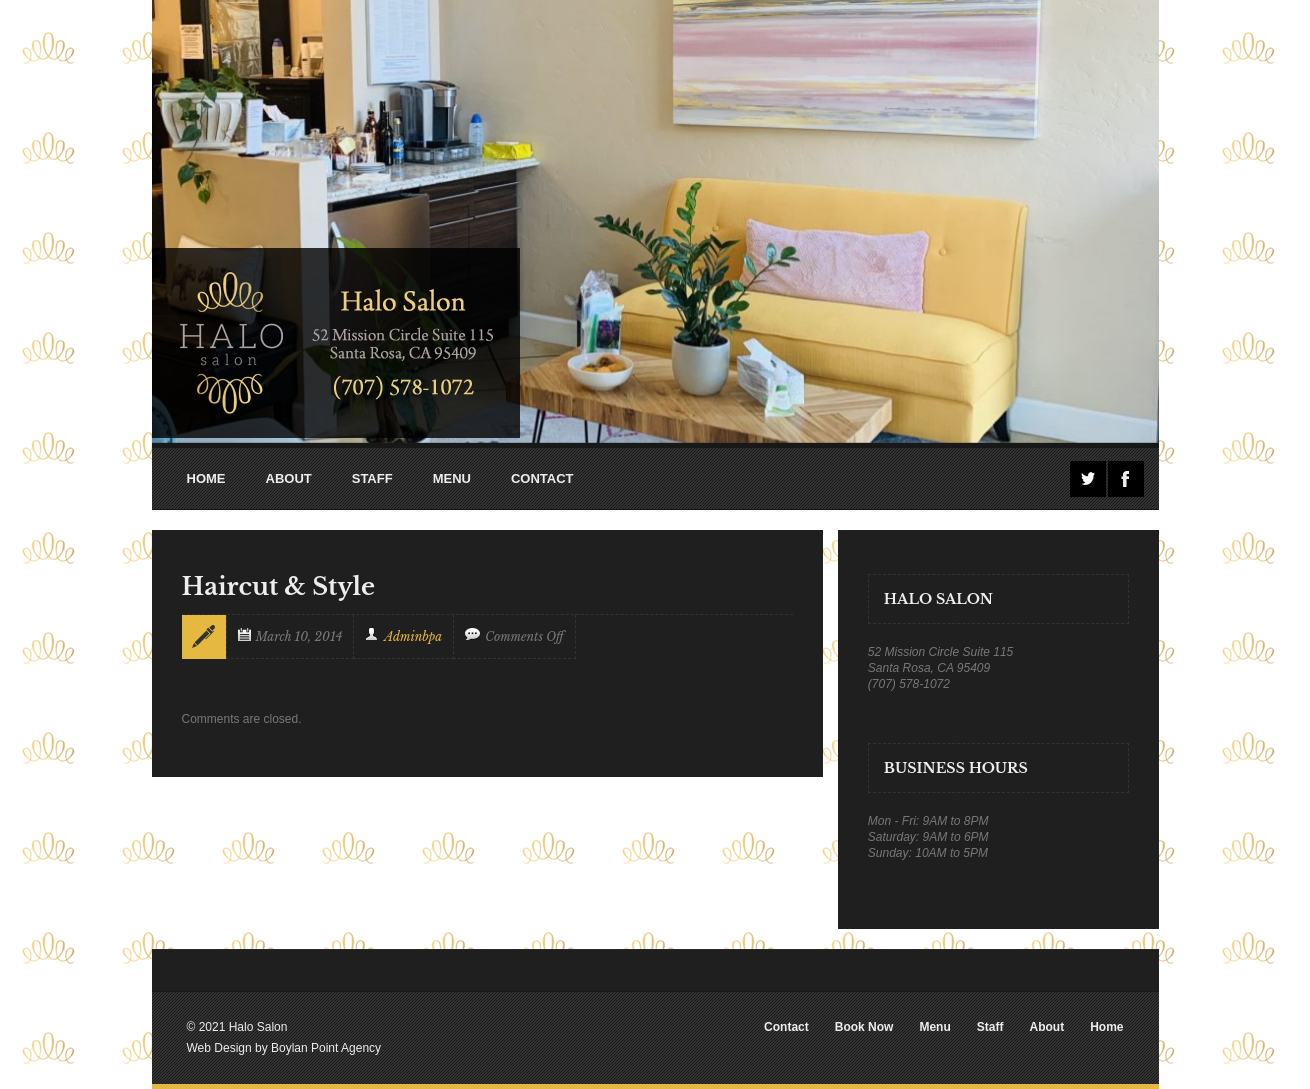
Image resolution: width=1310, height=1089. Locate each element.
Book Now (864, 1027)
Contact (786, 1027)
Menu (934, 1027)
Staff (990, 1027)
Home (1106, 1027)
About (1046, 1027)
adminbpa (413, 636)
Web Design (219, 1048)
